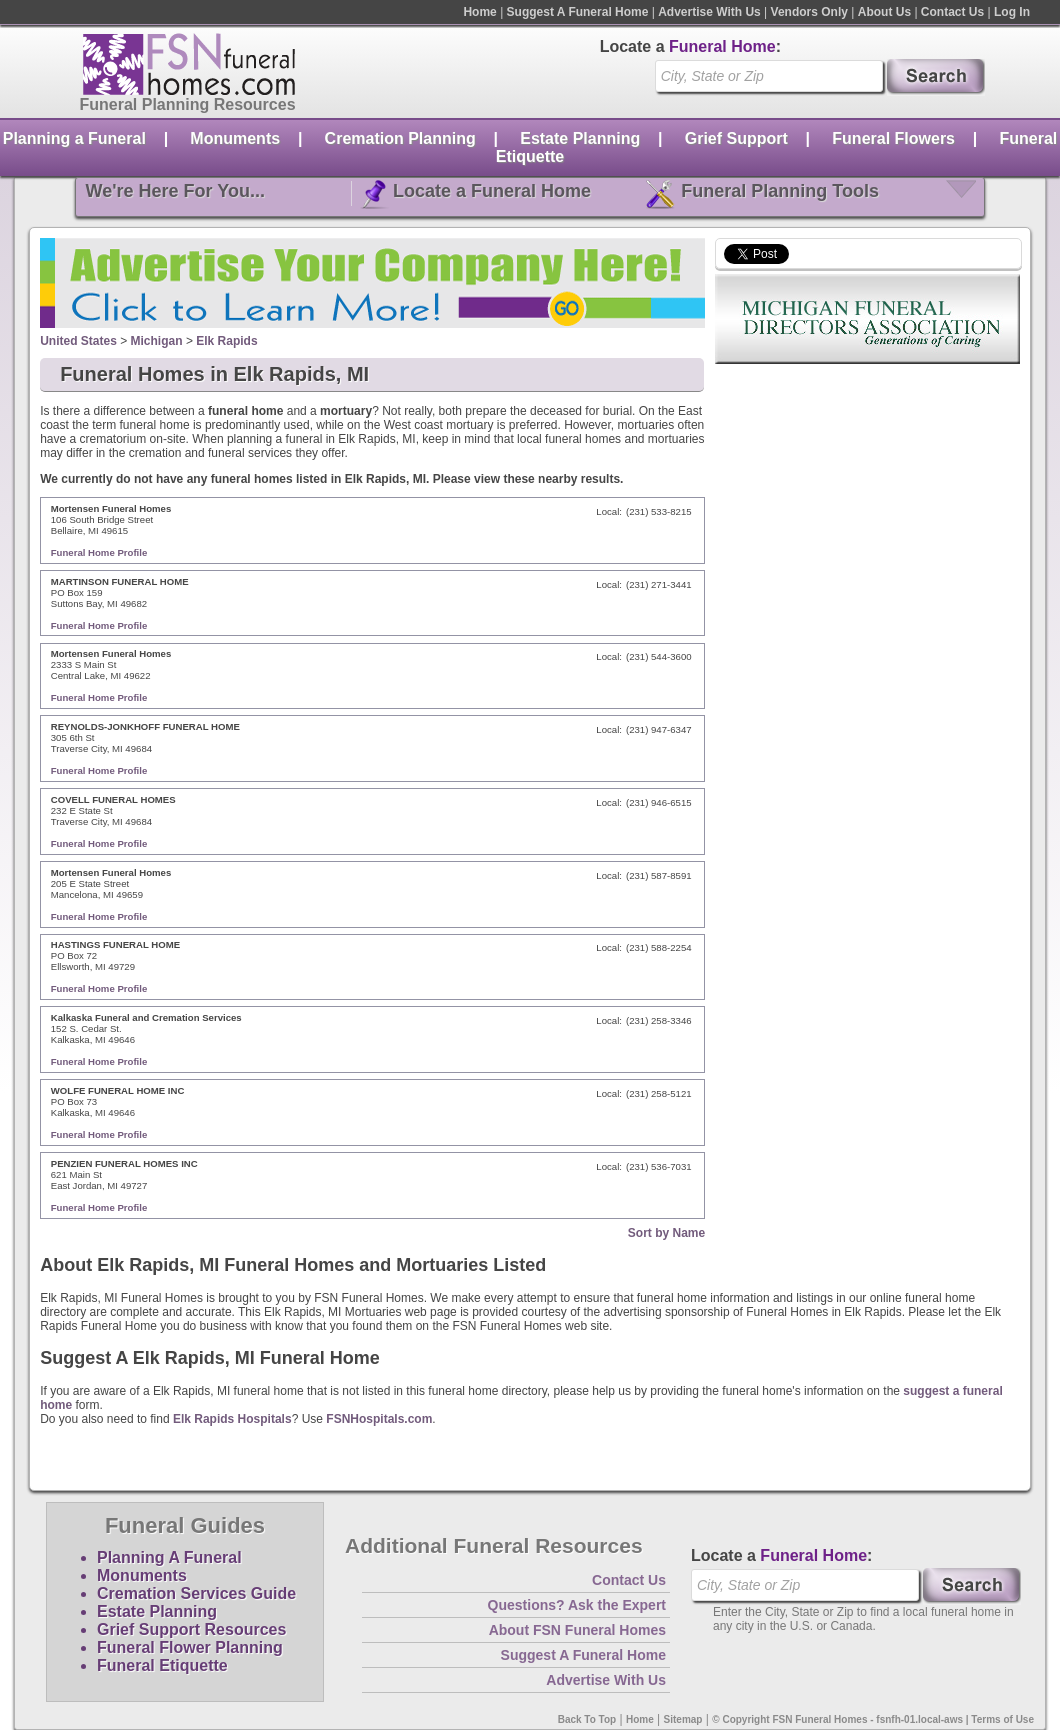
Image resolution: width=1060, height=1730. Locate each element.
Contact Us (952, 12)
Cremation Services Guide (196, 1593)
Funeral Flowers (893, 138)
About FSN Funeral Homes (577, 1630)
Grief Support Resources (191, 1629)
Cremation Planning (400, 138)
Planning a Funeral (74, 138)
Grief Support (736, 138)
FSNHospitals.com (379, 1419)
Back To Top (587, 1719)
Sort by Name (666, 1233)
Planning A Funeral (169, 1557)
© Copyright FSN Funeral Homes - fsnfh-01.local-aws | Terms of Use (873, 1719)
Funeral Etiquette (162, 1665)
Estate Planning (580, 138)
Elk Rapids (226, 341)
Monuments (235, 138)
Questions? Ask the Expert (577, 1605)
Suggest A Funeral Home (578, 12)
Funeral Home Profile (99, 552)
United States (78, 341)
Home (479, 12)
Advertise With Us (709, 12)
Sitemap (683, 1719)
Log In (1012, 12)
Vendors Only (809, 12)
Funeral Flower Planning (190, 1647)
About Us (884, 12)
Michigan (157, 341)
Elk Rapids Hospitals (232, 1419)
